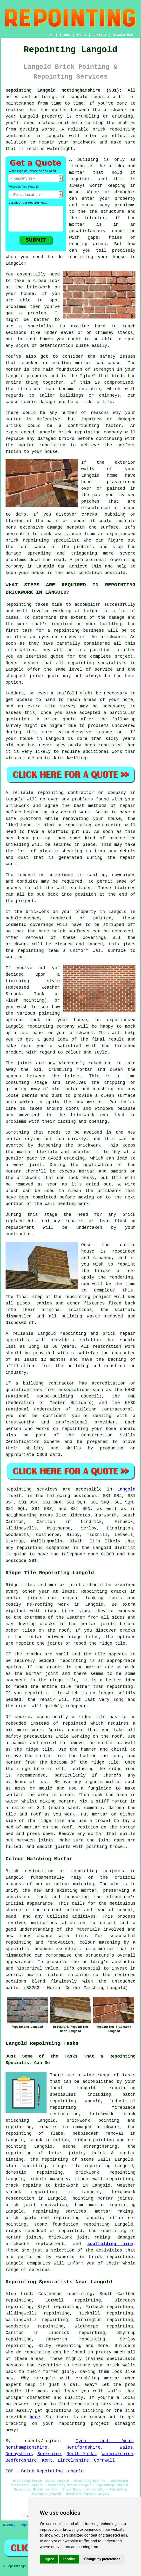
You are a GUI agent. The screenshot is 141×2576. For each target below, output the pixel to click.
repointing (122, 129)
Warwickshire (117, 2453)
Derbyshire (19, 2453)
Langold (126, 1489)
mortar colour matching (64, 1884)
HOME (50, 35)
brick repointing (80, 432)
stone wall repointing (104, 2179)
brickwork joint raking (79, 2237)
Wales (126, 2447)
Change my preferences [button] (102, 2559)
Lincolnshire (73, 2460)
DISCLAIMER (123, 35)
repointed (110, 745)
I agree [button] (49, 2559)
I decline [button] (69, 2559)
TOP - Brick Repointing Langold (45, 2471)
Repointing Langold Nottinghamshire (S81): (64, 90)
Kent (47, 2460)
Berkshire (49, 2453)
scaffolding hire (110, 2243)
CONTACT (100, 35)
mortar (77, 224)
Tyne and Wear (104, 2441)
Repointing (19, 604)
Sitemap (9, 2525)
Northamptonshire (26, 2447)
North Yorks (81, 2453)
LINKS (65, 35)
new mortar (89, 1102)
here (35, 2417)
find (25, 2293)
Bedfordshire (21, 2460)
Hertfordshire (83, 2447)
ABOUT (81, 35)
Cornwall (104, 2460)
